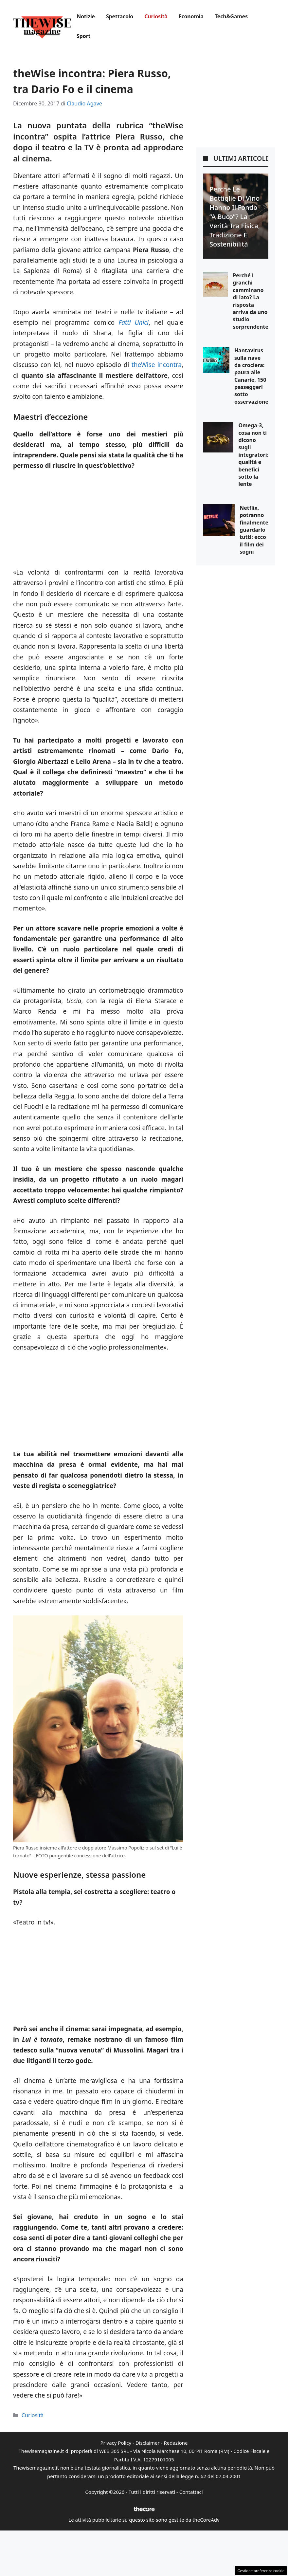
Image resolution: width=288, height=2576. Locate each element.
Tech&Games (231, 16)
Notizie (86, 16)
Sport (83, 36)
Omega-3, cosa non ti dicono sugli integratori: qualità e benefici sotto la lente (253, 455)
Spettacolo (119, 16)
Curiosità (155, 16)
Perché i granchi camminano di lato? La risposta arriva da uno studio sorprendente (250, 301)
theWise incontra (157, 364)
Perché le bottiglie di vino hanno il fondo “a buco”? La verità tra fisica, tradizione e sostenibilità (234, 216)
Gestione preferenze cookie (260, 2570)
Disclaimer (147, 2442)
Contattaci (191, 2492)
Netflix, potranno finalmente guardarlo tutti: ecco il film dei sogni (254, 529)
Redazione (176, 2442)
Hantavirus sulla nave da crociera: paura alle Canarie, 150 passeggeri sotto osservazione (251, 376)
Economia (191, 16)
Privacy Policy (115, 2442)
